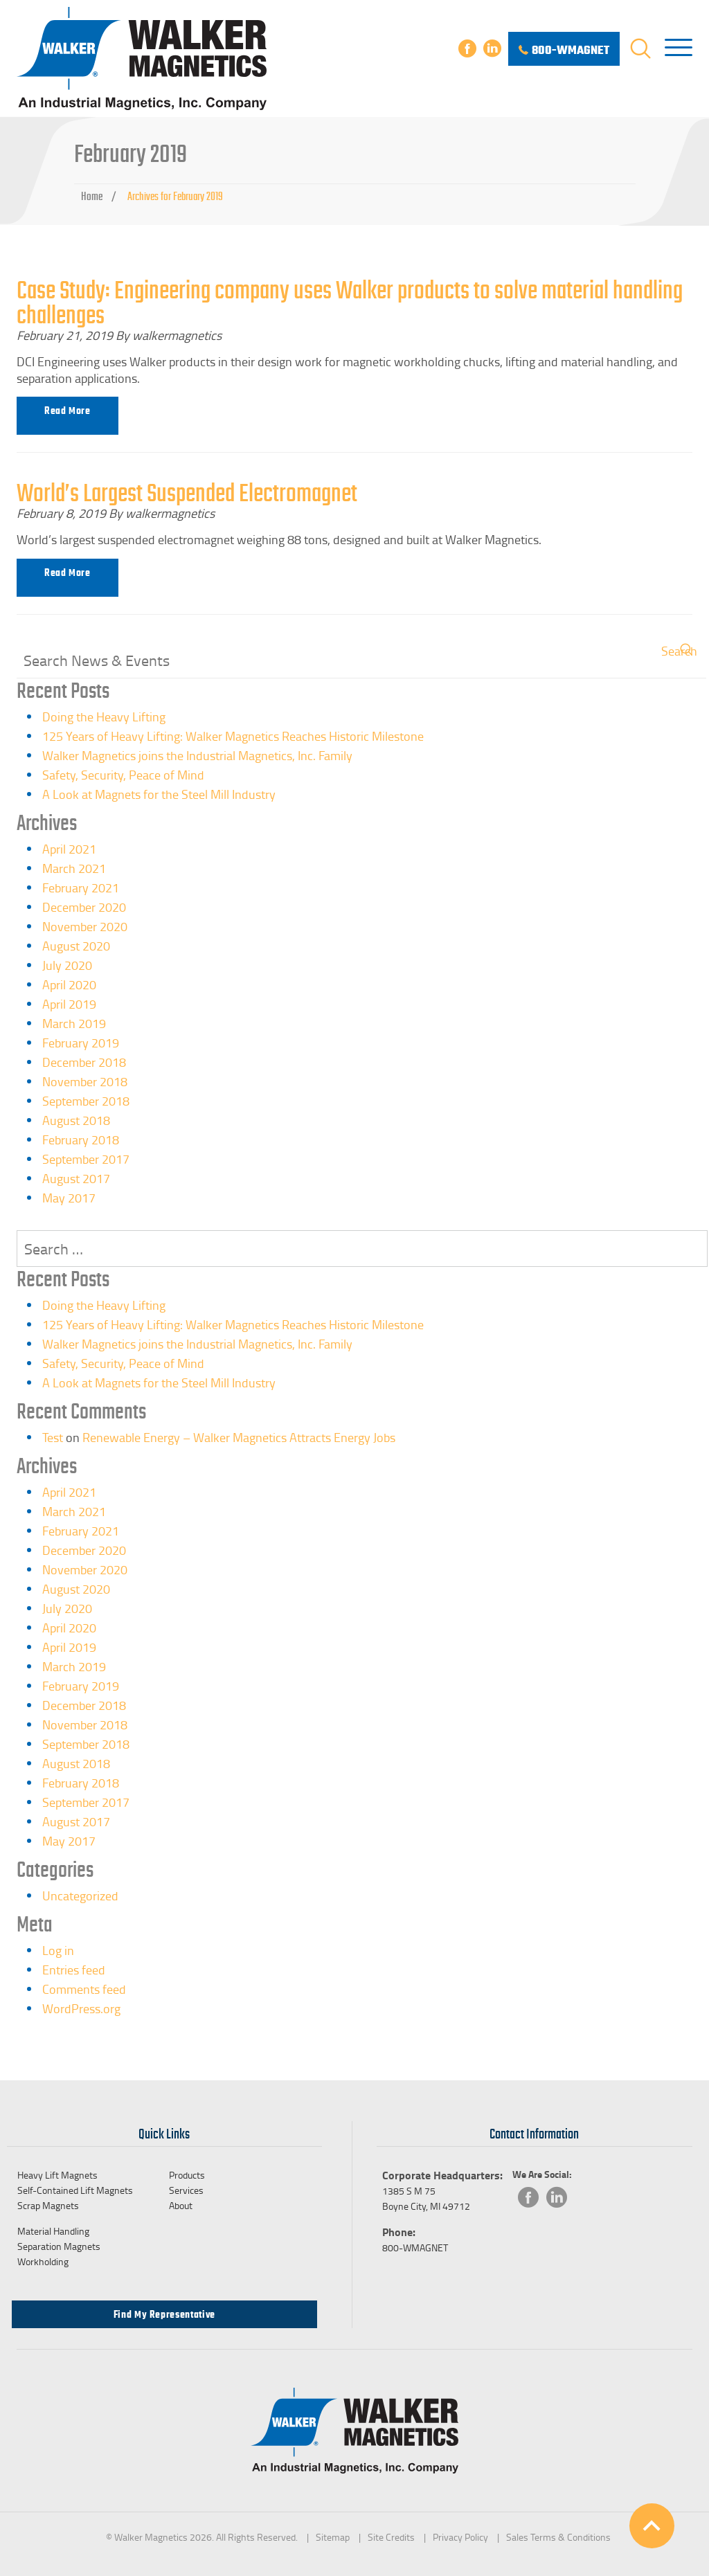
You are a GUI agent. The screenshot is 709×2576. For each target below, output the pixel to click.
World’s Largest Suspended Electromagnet (187, 493)
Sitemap (333, 2536)
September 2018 (85, 1100)
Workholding (43, 2261)
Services (186, 2190)
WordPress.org (81, 2008)
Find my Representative (164, 2314)
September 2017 (85, 1159)
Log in (58, 1950)
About (180, 2205)
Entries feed (73, 1969)
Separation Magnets (58, 2246)
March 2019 (74, 1023)
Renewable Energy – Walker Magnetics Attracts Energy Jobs (238, 1437)
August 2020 (76, 945)
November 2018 (84, 1081)
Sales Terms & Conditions (558, 2536)
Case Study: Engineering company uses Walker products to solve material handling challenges (350, 302)
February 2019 (80, 1042)
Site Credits (391, 2536)
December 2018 (84, 1062)
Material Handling (53, 2230)
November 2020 (84, 926)
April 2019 (69, 1004)
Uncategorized (80, 1895)
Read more (67, 410)
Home (91, 196)
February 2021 (80, 887)
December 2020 (84, 907)
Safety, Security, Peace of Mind (123, 774)
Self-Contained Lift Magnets (75, 2190)
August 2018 (76, 1120)
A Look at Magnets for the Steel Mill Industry (159, 794)
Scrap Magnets (48, 2205)
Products (187, 2174)
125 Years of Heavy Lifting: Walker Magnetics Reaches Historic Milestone (233, 736)
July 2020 (67, 965)
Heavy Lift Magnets (57, 2174)
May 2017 (69, 1197)
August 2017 (76, 1178)
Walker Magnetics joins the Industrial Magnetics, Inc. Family (197, 755)
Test (52, 1437)
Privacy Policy (460, 2536)
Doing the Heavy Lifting (103, 716)
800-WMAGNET (415, 2247)
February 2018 (80, 1139)
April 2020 (69, 984)
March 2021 (74, 868)
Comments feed (84, 1989)
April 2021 (69, 848)
